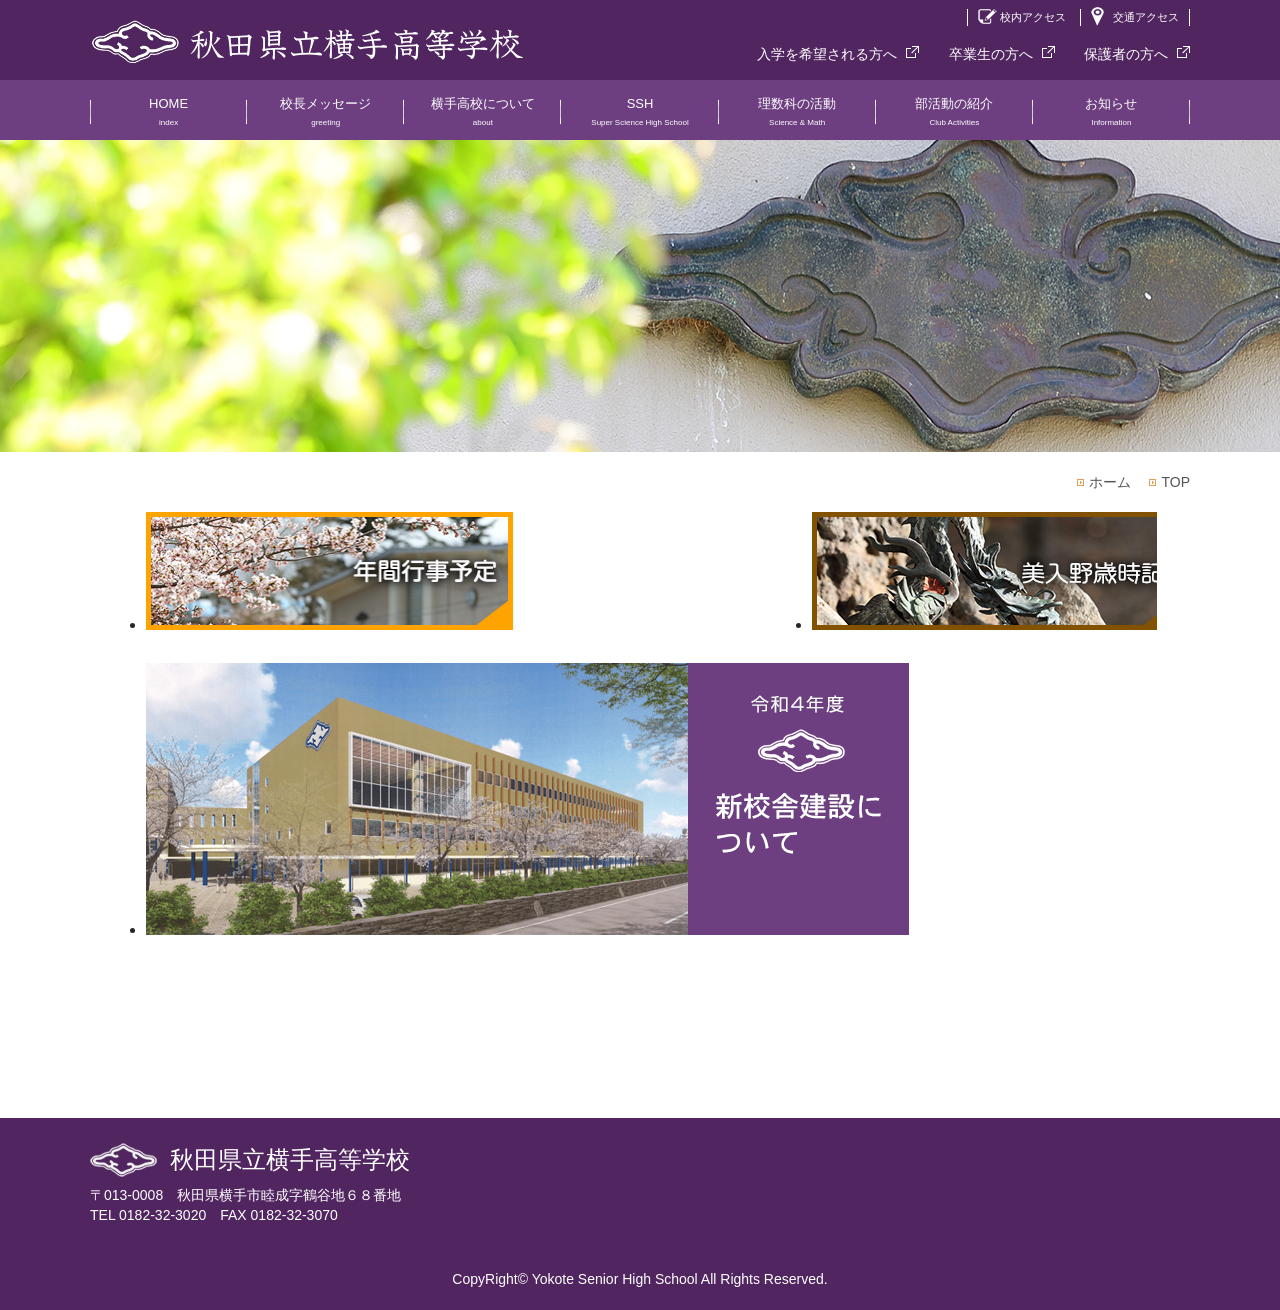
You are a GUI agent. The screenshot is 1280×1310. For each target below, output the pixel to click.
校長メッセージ (325, 118)
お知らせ (1111, 118)
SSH (639, 118)
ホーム (1110, 482)
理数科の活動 (797, 118)
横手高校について (482, 118)
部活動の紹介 (954, 118)
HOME (168, 118)
